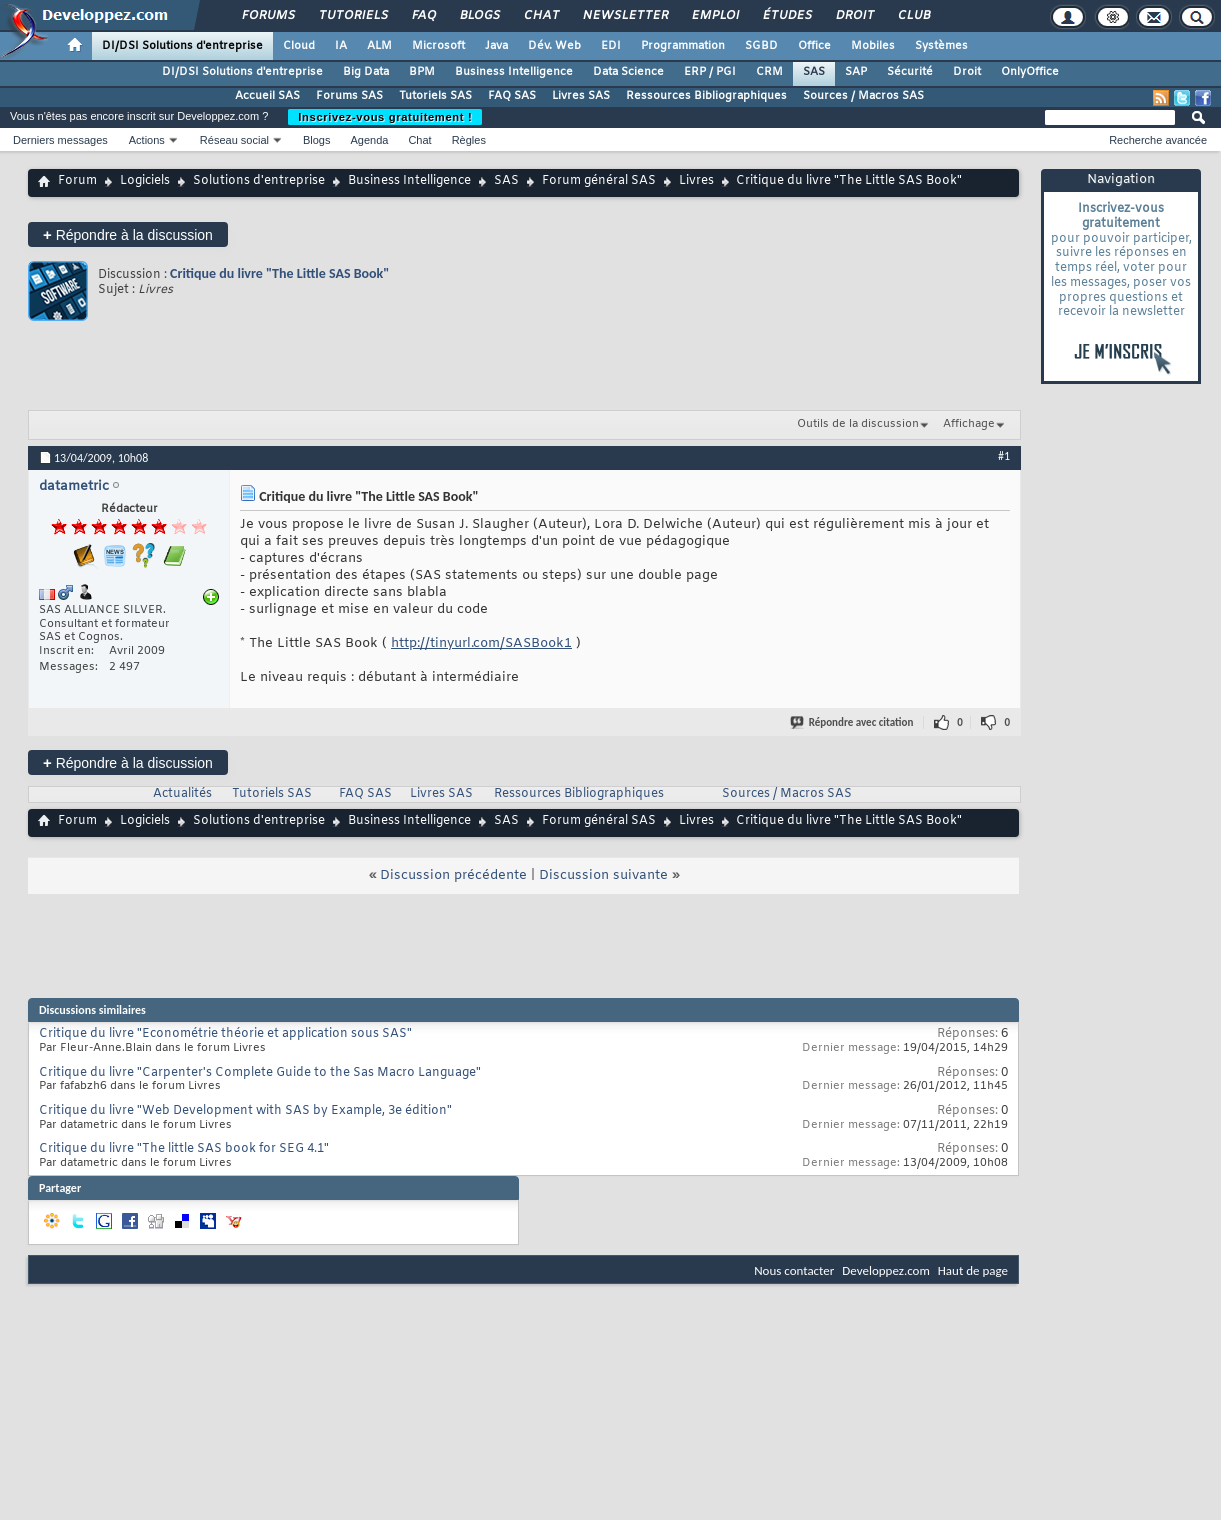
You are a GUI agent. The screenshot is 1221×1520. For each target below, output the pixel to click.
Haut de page (973, 1270)
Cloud (299, 46)
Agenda (369, 140)
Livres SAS (581, 96)
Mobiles (873, 46)
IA (341, 46)
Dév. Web (554, 46)
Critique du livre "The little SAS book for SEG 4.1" (184, 1149)
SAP (856, 72)
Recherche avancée (1158, 140)
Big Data (366, 72)
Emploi (714, 16)
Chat (540, 16)
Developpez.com (886, 1270)
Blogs (479, 16)
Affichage (969, 424)
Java (496, 46)
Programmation (683, 46)
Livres (696, 181)
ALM (379, 46)
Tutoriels (352, 16)
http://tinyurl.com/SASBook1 (481, 643)
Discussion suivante (603, 875)
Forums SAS (349, 96)
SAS (814, 72)
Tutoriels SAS (435, 96)
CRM (769, 72)
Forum (77, 181)
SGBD (761, 46)
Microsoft (438, 46)
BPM (422, 72)
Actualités (182, 794)
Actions (147, 140)
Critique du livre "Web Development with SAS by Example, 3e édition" (245, 1111)
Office (814, 46)
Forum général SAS (599, 181)
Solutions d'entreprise (259, 181)
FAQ (423, 16)
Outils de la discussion (858, 424)
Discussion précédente (453, 875)
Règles (469, 140)
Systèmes (941, 46)
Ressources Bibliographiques (706, 96)
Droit (854, 16)
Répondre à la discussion (128, 234)
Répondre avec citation (853, 722)
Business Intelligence (514, 72)
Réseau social (234, 140)
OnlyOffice (1030, 72)
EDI (611, 46)
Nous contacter (794, 1270)
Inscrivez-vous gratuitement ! (385, 117)
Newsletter (624, 16)
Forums (267, 16)
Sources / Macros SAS (863, 96)
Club (913, 16)
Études (786, 16)
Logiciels (145, 181)
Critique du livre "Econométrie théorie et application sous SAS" (225, 1034)
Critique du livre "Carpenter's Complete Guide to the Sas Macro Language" (260, 1073)
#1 (1004, 456)
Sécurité (910, 72)
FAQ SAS (512, 96)
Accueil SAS (267, 96)
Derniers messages (60, 140)
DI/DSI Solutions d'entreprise (182, 46)
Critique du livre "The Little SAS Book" (279, 273)
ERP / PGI (710, 72)
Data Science (628, 72)
